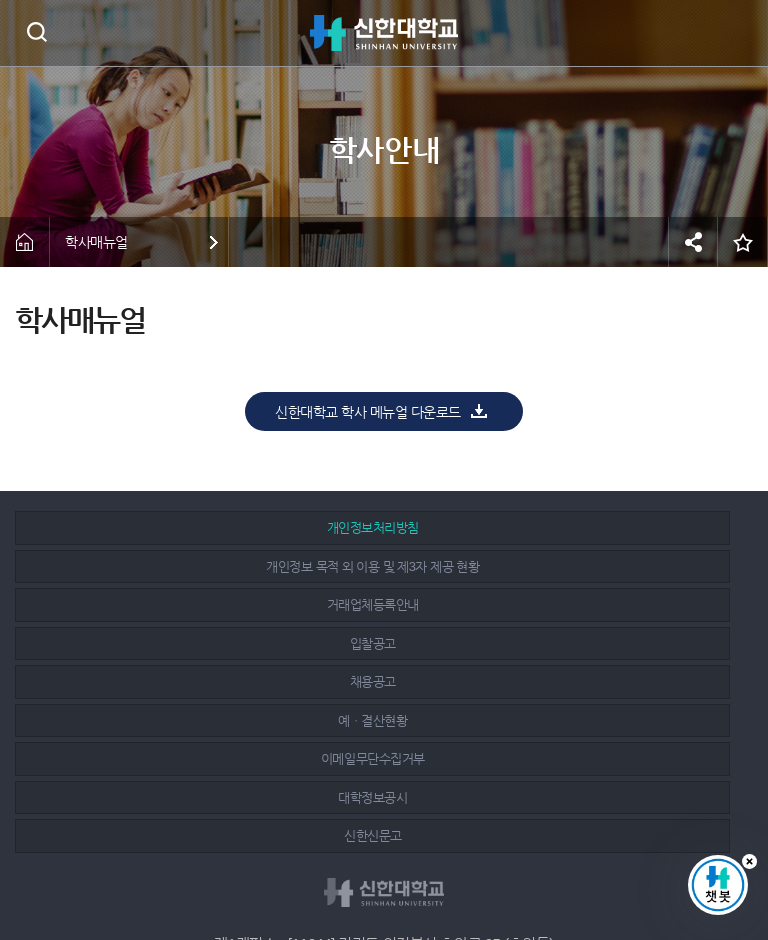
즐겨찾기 (743, 242)
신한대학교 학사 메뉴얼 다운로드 (368, 412)
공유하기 (693, 242)
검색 (36, 31)
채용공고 (375, 566)
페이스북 (342, 872)
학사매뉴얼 (96, 242)
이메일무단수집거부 (135, 604)
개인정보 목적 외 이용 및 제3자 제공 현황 (375, 527)
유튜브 (431, 872)
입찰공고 (135, 566)
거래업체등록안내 (616, 527)
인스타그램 (387, 872)
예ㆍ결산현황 (615, 566)
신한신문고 (616, 604)
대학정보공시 (375, 604)
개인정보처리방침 (135, 527)
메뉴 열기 (738, 33)
